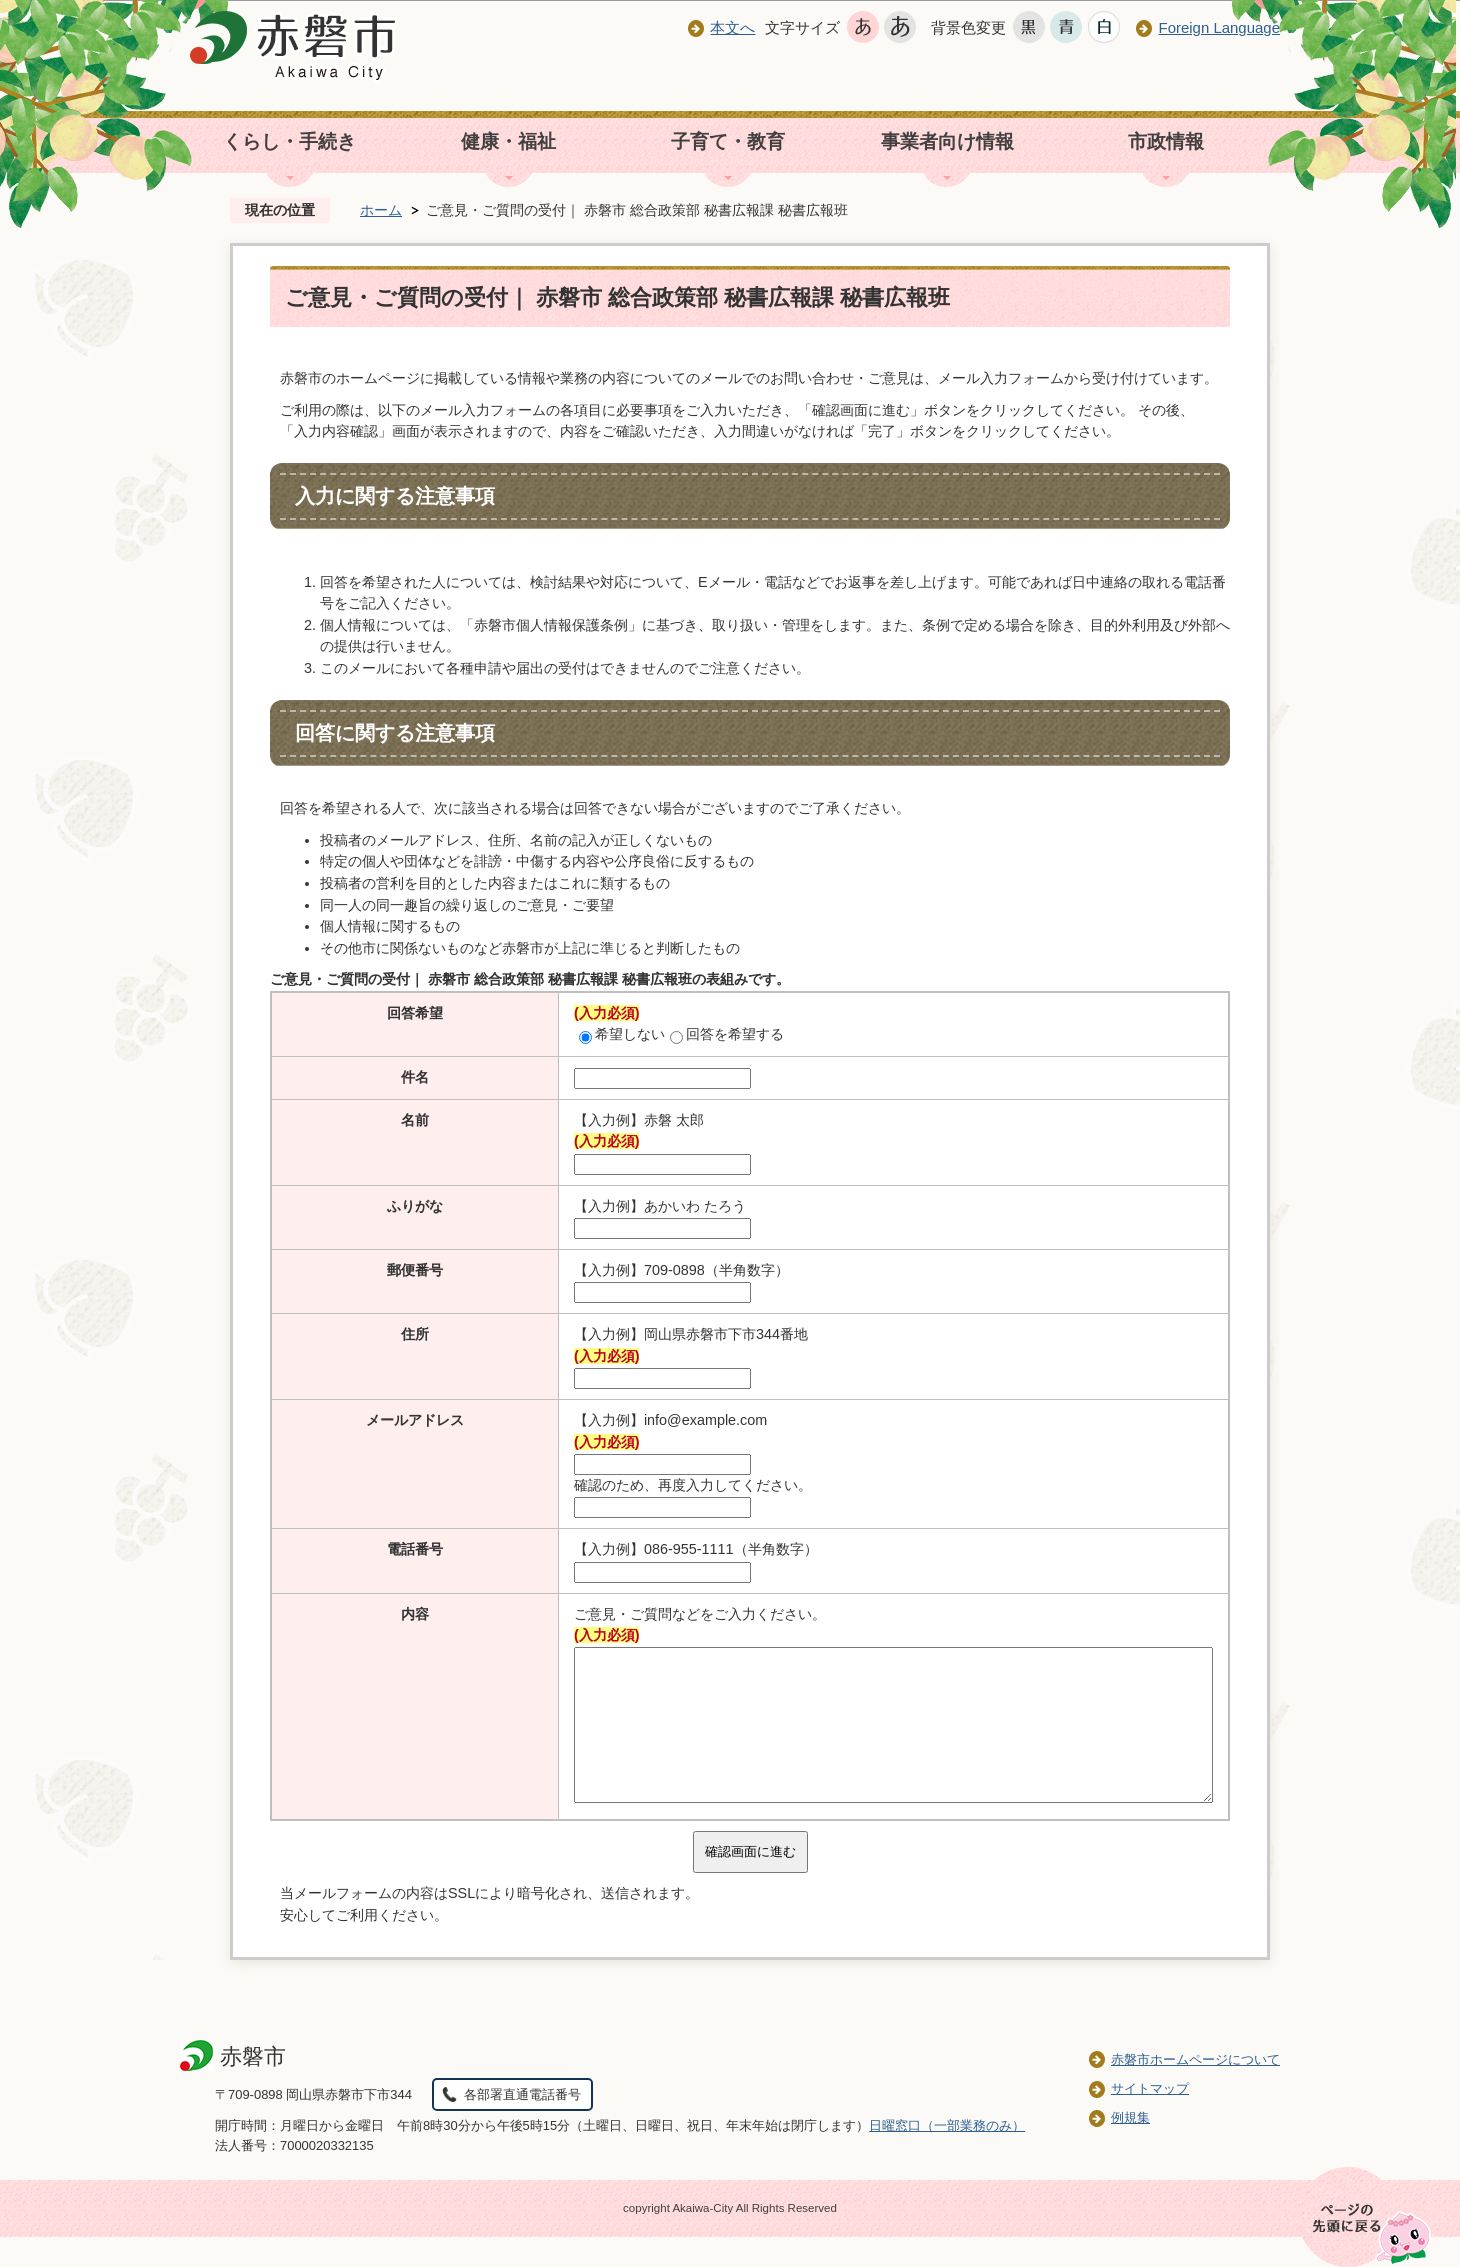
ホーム (381, 210)
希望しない (622, 1034)
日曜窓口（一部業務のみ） (947, 2155)
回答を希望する (727, 1034)
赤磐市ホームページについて (1195, 2089)
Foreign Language (1219, 27)
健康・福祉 (508, 141)
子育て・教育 (728, 141)
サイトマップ (1150, 2118)
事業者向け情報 (947, 141)
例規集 (1130, 2147)
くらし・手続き (289, 141)
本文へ (732, 27)
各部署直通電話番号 (522, 2124)
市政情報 (1166, 141)
